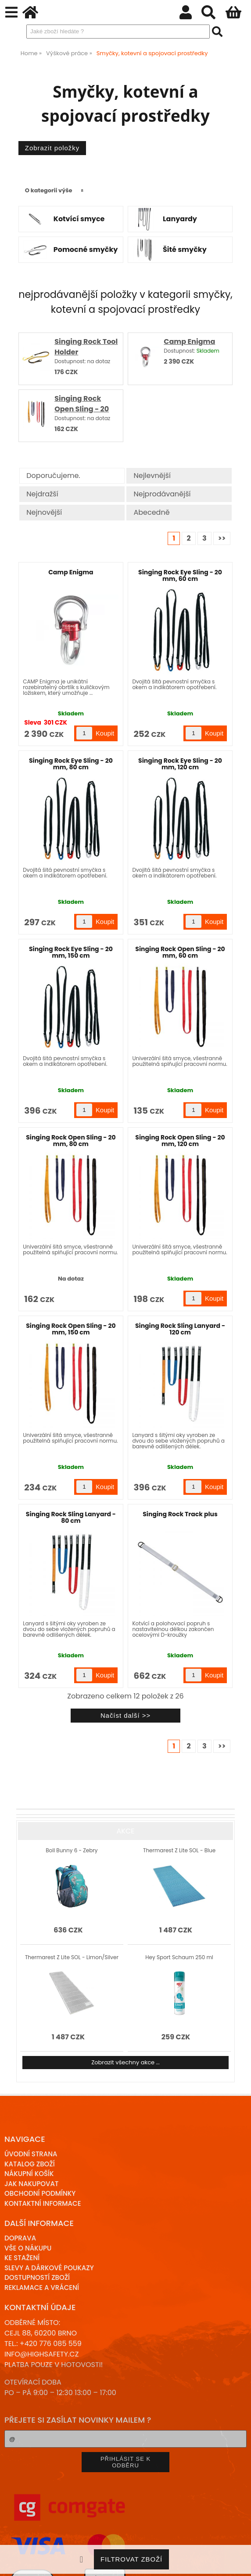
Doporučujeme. (53, 476)
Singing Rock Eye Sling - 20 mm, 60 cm (180, 575)
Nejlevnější (151, 476)
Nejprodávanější (161, 494)
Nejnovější (44, 512)
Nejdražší (42, 494)
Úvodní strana (30, 2153)
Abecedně (151, 512)
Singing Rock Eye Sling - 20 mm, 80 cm (71, 763)
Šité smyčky (185, 250)
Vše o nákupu (27, 2248)
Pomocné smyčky (86, 250)
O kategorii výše (48, 190)
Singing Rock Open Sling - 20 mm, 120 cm (180, 1140)
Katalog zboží (29, 2164)
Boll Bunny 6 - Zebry (71, 1850)
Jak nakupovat (31, 2183)
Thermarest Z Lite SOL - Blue (179, 1850)
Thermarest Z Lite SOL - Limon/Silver (71, 1957)
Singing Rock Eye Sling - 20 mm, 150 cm (71, 952)
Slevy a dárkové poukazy (49, 2267)
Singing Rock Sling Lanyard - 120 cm (180, 1329)
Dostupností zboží (37, 2277)
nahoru (238, 2563)
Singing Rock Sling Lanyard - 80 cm (71, 1517)
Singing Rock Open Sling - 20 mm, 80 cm (81, 409)
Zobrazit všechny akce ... (125, 2062)
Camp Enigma (189, 341)
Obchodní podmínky (39, 2193)
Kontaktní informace (42, 2203)
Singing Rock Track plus (180, 1514)
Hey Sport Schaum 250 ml (179, 1957)
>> (222, 538)
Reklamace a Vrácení (41, 2287)
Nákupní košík (29, 2173)
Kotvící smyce (79, 219)
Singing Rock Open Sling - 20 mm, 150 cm (70, 1329)
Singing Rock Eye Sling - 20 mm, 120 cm (180, 763)
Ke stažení (21, 2257)
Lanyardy (180, 219)
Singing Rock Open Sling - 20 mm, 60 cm (180, 952)
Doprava (20, 2238)
